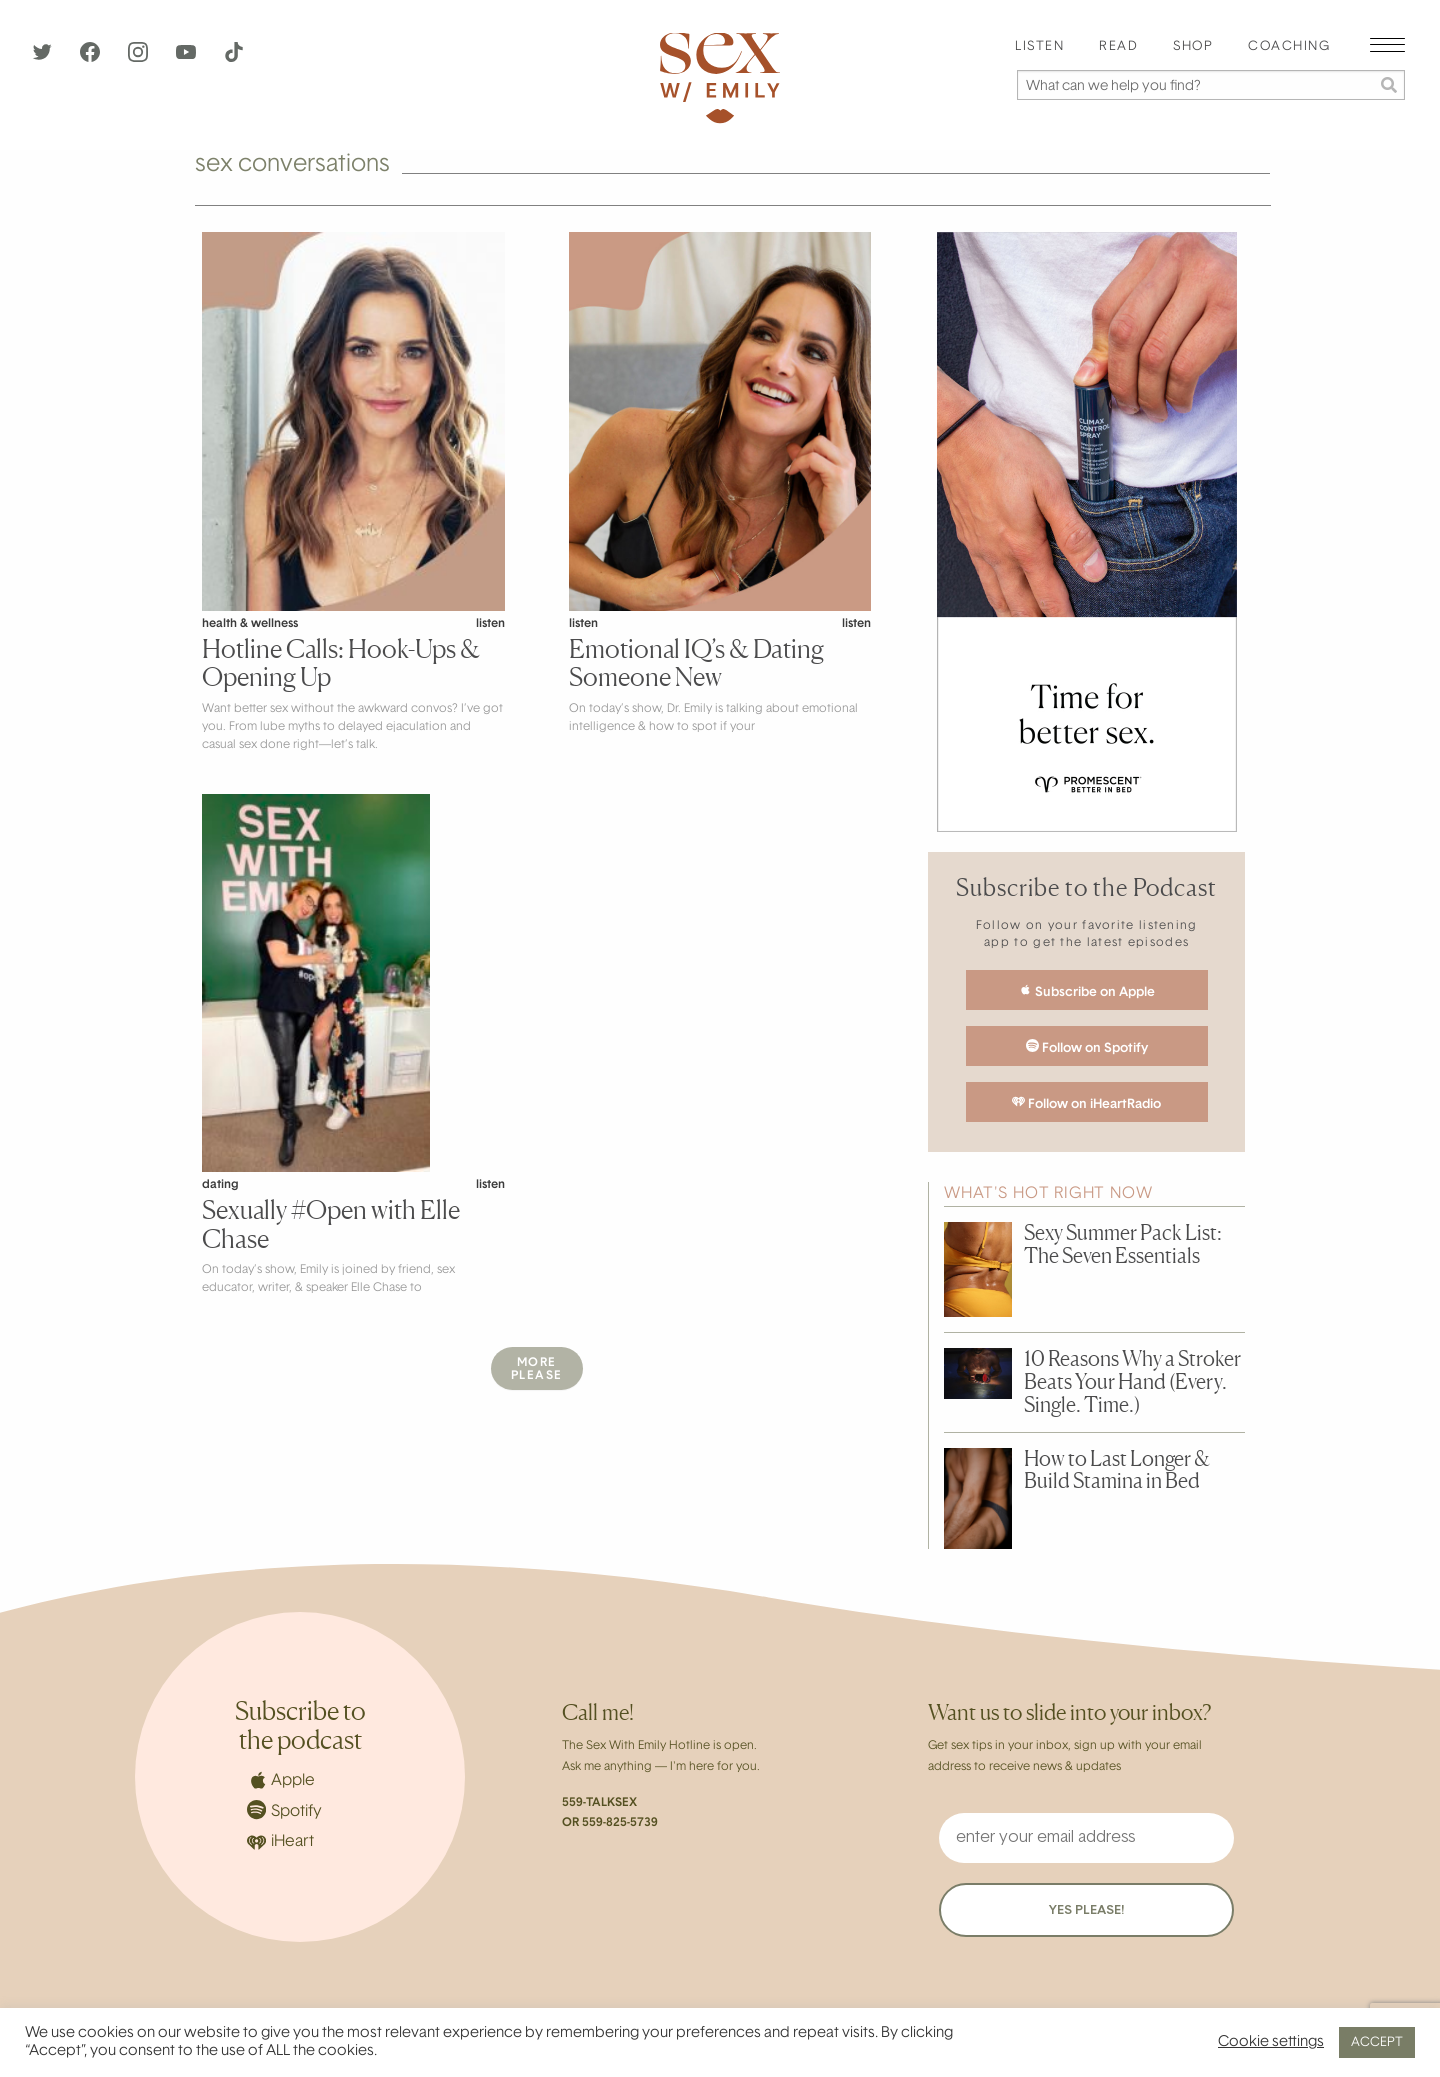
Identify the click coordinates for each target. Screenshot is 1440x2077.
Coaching (1289, 47)
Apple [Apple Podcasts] (281, 1780)
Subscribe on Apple (1087, 991)
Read (1118, 47)
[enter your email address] (1086, 1838)
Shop (1193, 47)
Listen (1039, 47)
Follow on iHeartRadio (1086, 1103)
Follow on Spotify (1087, 1047)
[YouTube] (188, 58)
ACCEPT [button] (1377, 2042)
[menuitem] (1039, 47)
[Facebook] (92, 58)
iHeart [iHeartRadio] (280, 1842)
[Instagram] (140, 58)
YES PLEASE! (1086, 1910)
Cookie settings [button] (1271, 2042)
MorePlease (537, 1369)
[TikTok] (234, 58)
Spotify (284, 1809)
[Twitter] (44, 58)
